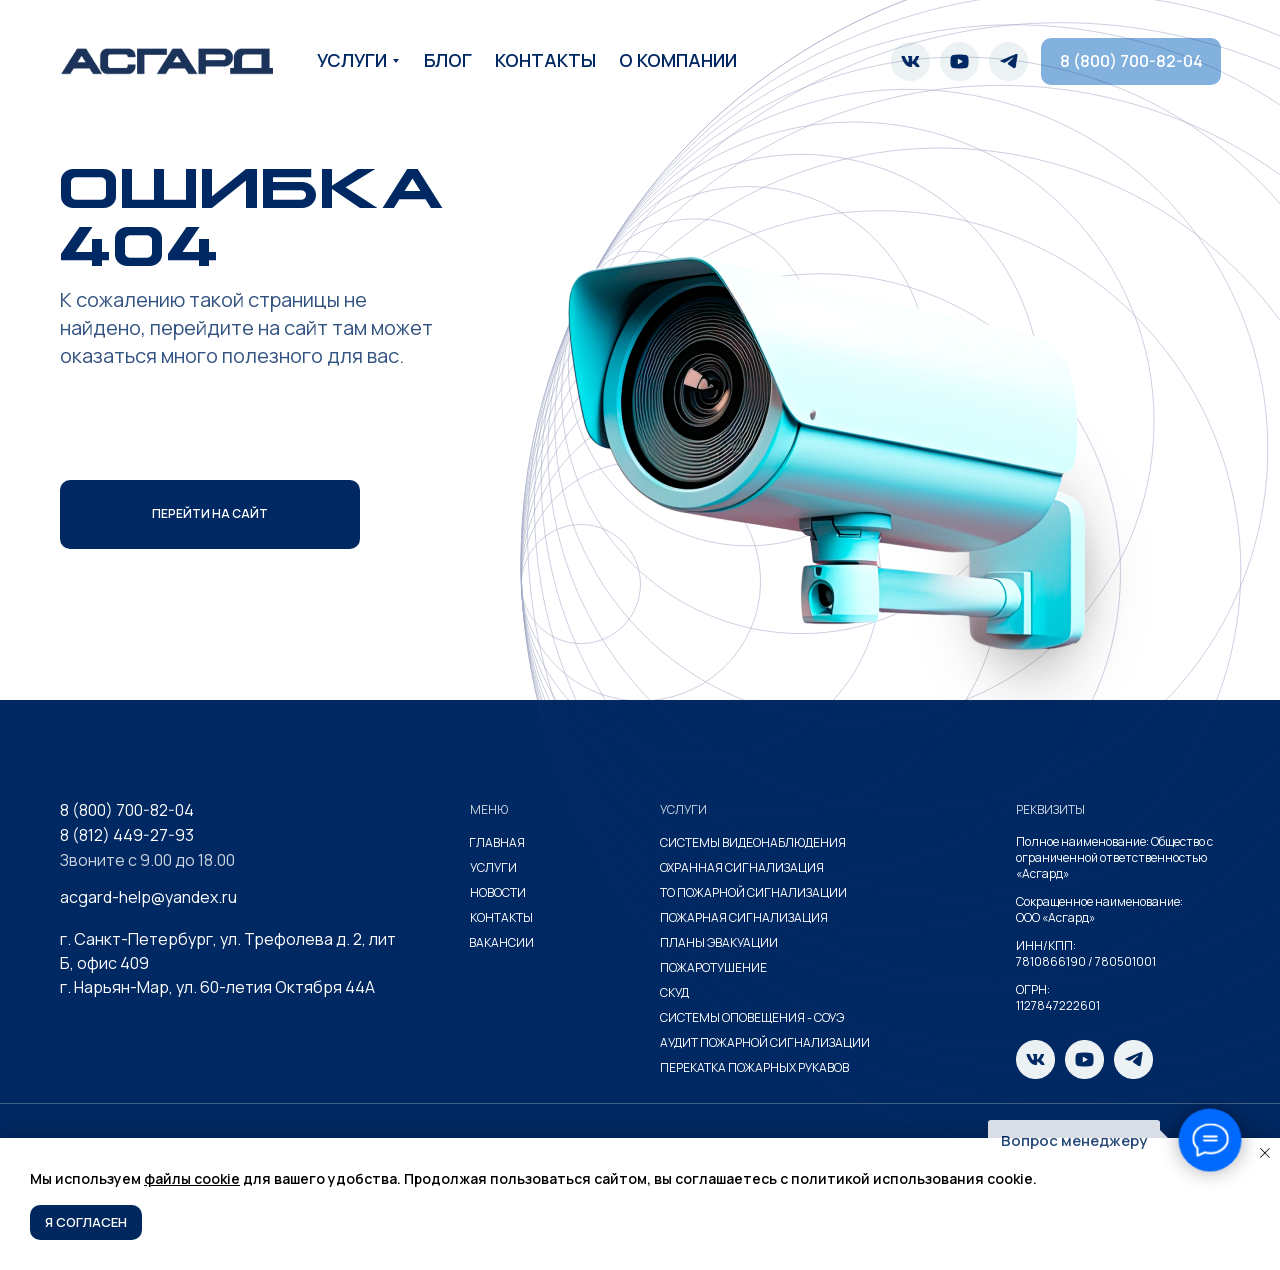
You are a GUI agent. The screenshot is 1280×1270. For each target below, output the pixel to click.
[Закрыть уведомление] (1265, 1153)
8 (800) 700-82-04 (127, 810)
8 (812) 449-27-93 (127, 835)
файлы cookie (192, 1178)
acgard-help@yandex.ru (148, 897)
